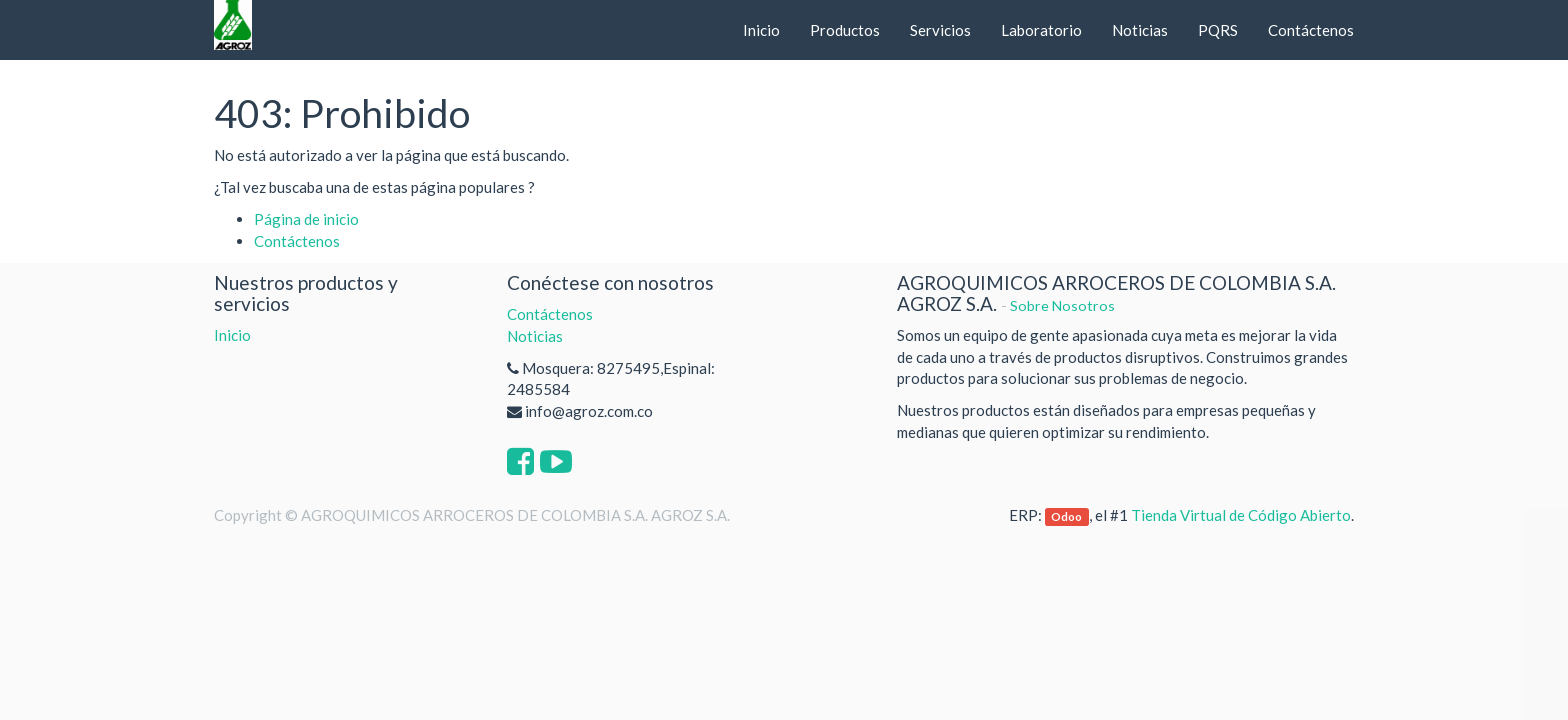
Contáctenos (297, 241)
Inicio (232, 335)
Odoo (1066, 516)
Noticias (535, 336)
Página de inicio (306, 219)
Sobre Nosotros (1062, 305)
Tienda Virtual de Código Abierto (1241, 515)
